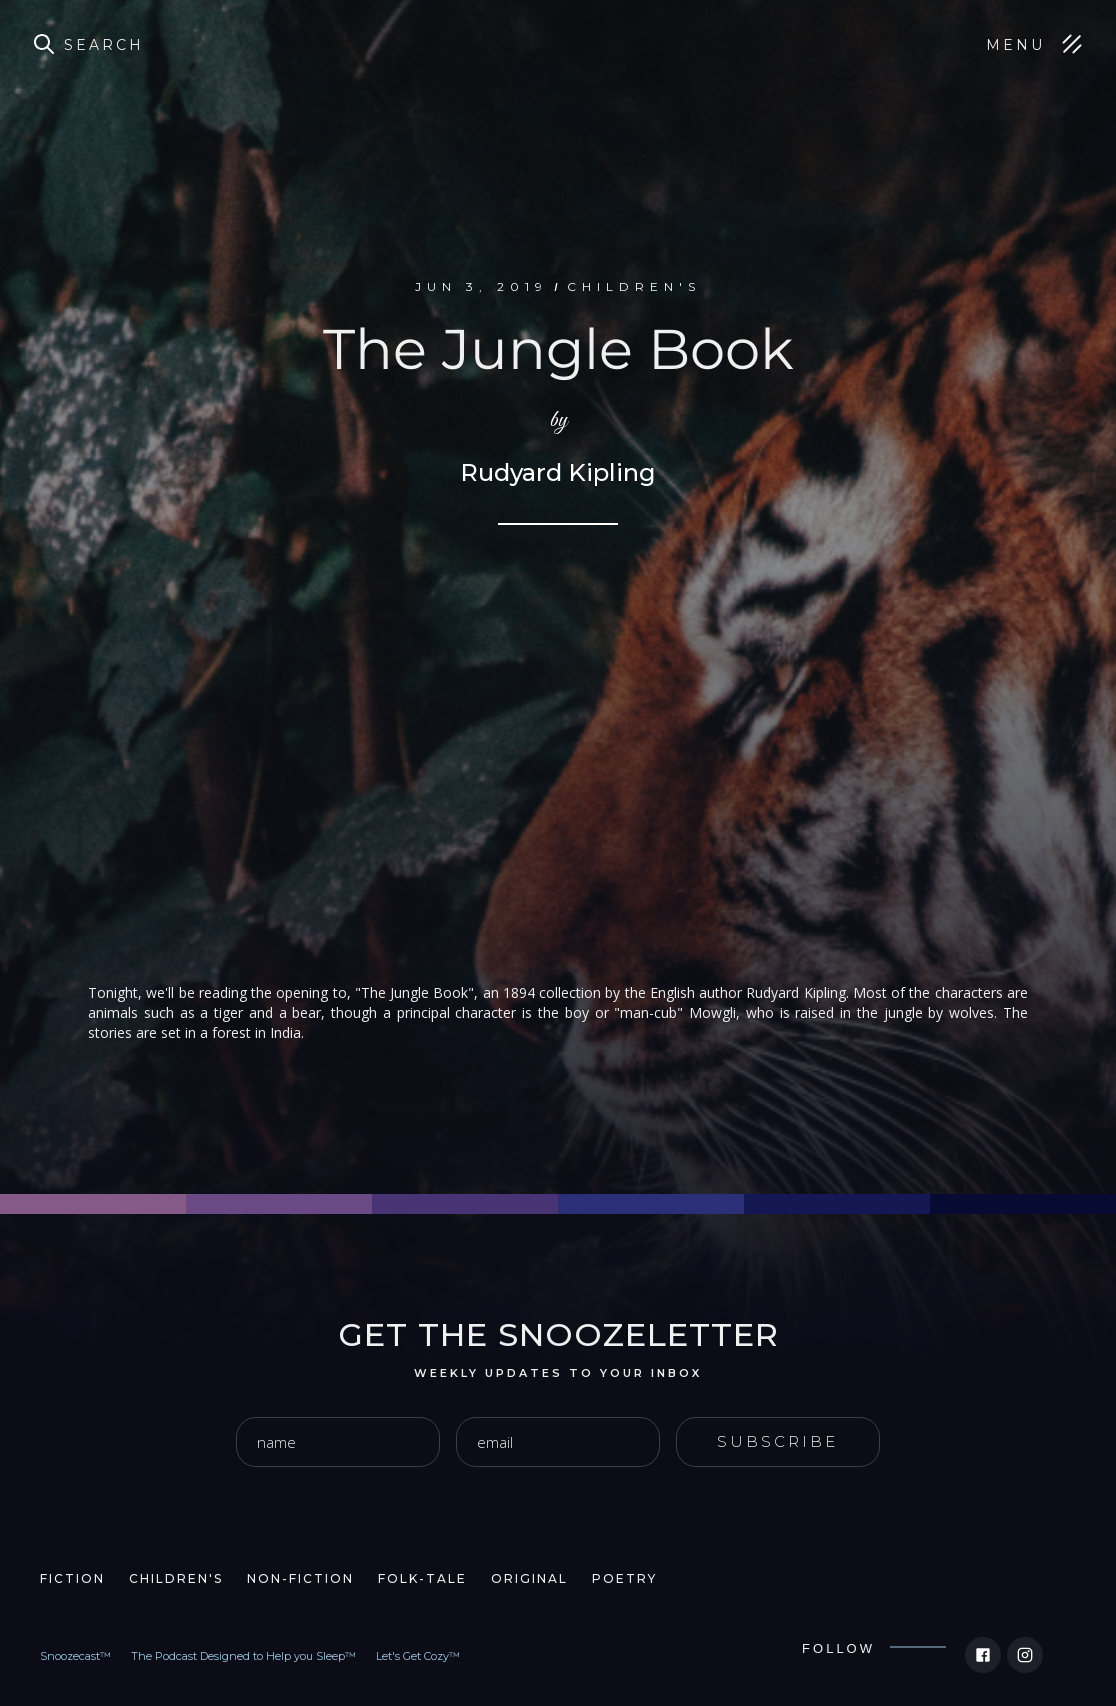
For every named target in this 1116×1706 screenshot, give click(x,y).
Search (104, 45)
